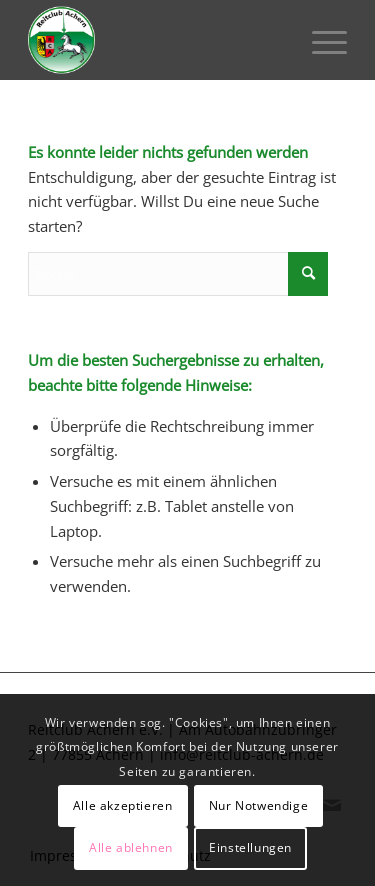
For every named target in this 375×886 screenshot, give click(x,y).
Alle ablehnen (131, 847)
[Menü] (319, 40)
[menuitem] (319, 40)
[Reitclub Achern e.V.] (155, 40)
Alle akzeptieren (123, 805)
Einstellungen (250, 847)
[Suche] (178, 274)
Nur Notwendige (258, 805)
